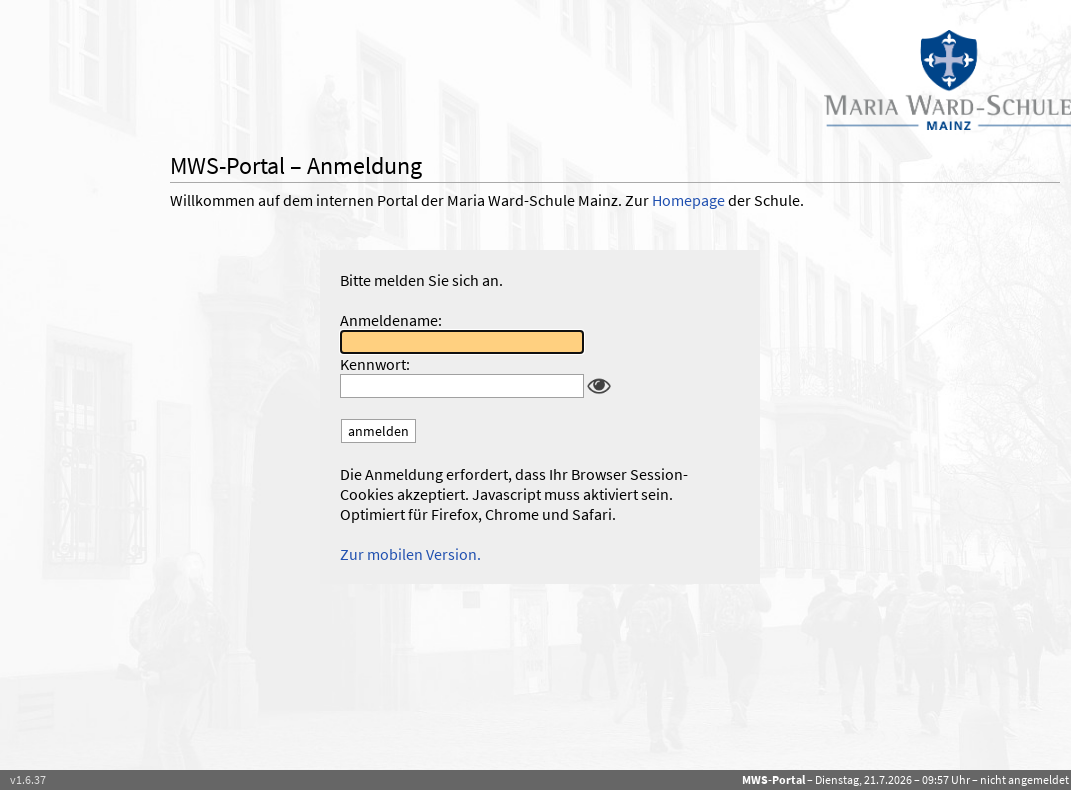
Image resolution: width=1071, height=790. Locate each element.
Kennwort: (375, 364)
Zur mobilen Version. (410, 554)
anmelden (378, 431)
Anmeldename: (391, 320)
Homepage (688, 200)
